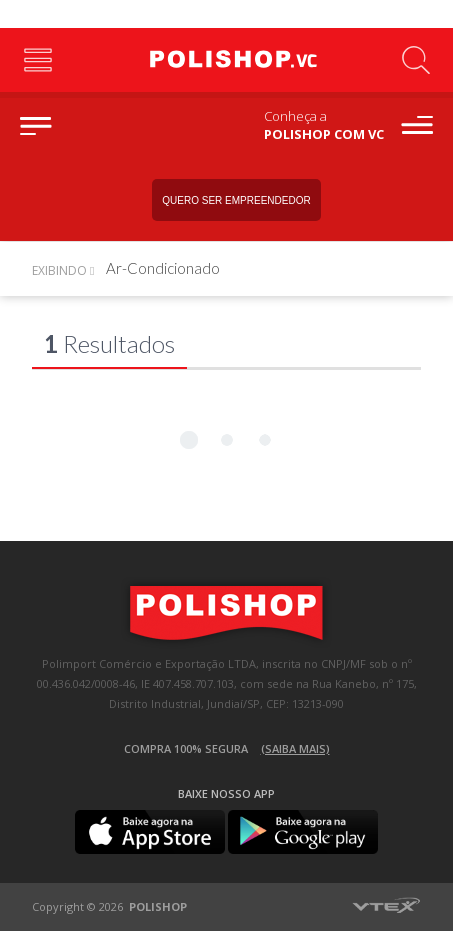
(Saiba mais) (295, 748)
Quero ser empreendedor (236, 200)
